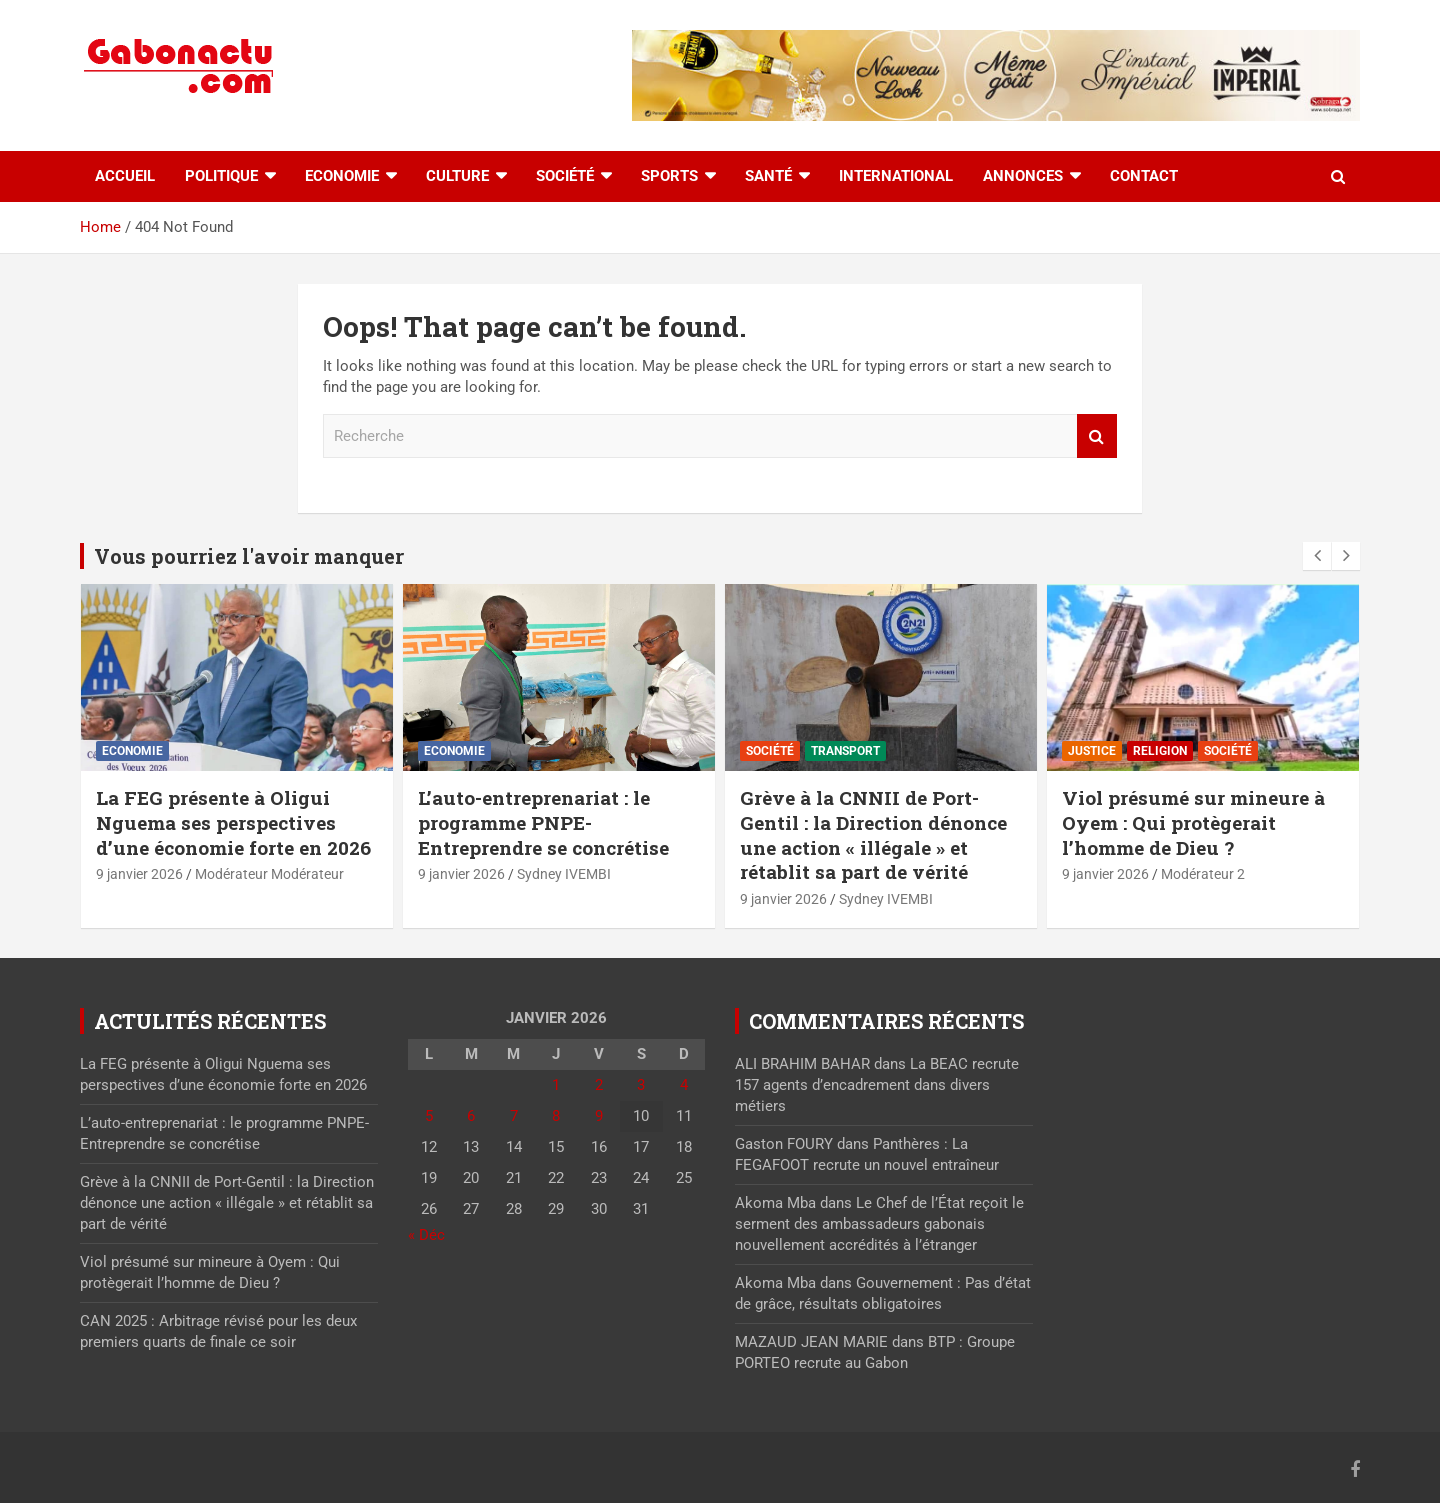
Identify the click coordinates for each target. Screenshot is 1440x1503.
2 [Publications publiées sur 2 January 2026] (599, 1085)
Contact (1144, 176)
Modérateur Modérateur (269, 874)
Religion (1160, 751)
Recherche (1097, 436)
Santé (768, 176)
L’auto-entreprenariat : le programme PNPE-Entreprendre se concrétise (543, 822)
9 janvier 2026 (139, 874)
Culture (457, 176)
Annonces (1023, 176)
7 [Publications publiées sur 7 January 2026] (514, 1116)
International (896, 176)
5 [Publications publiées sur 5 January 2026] (429, 1116)
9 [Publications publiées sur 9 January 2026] (599, 1116)
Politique (221, 176)
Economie (342, 176)
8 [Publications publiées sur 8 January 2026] (556, 1116)
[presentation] (1317, 556)
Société (565, 176)
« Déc (426, 1235)
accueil (125, 176)
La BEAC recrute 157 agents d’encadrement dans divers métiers (877, 1085)
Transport (845, 751)
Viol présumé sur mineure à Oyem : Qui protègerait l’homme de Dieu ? (1193, 822)
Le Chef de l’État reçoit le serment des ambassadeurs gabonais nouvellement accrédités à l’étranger (879, 1224)
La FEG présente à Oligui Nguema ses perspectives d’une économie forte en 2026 (233, 822)
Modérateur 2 (1203, 874)
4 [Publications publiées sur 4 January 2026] (684, 1085)
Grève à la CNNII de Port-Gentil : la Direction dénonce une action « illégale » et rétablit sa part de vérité (873, 834)
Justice (1092, 751)
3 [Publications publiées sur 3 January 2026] (641, 1085)
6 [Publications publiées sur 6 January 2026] (471, 1116)
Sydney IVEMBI (564, 874)
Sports (669, 176)
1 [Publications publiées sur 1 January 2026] (556, 1085)
